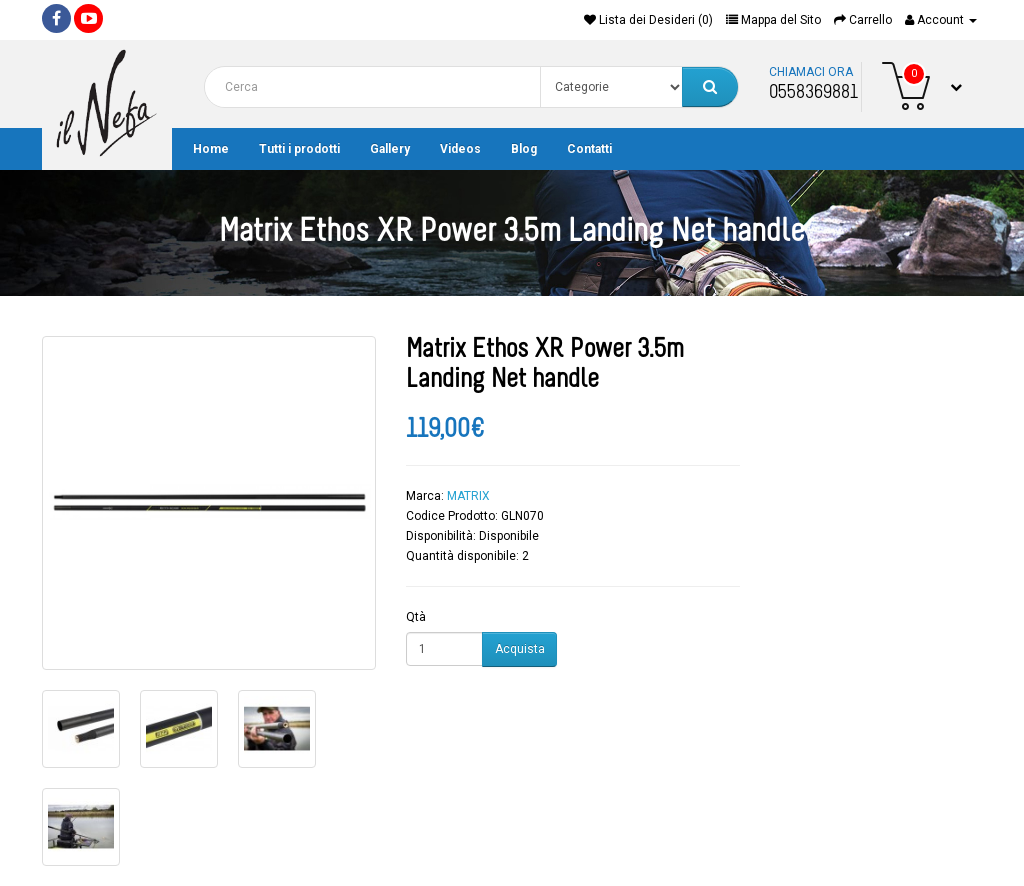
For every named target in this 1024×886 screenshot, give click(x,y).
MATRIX (468, 496)
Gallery (390, 149)
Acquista (520, 649)
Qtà (416, 617)
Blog (524, 149)
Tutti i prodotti (299, 149)
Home (211, 149)
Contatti (589, 149)
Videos (460, 149)
